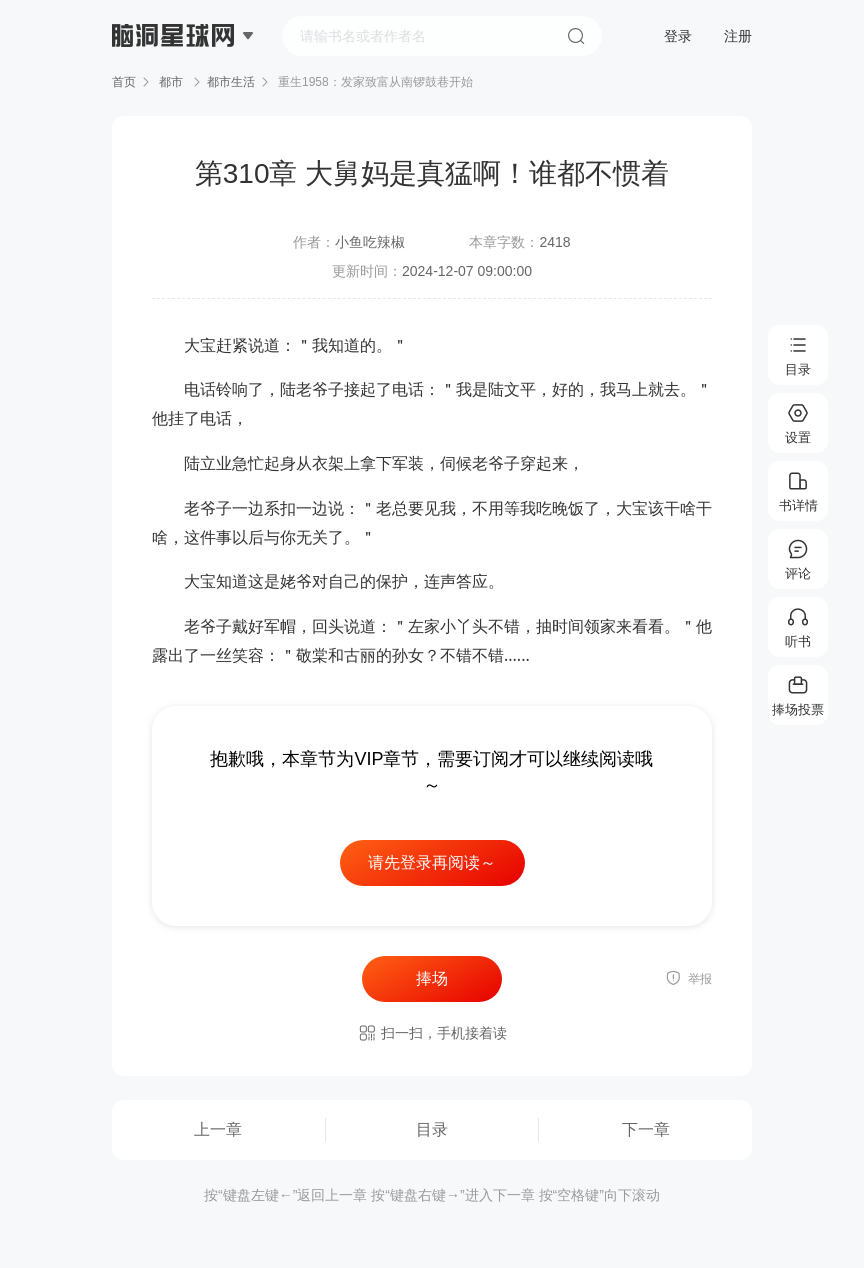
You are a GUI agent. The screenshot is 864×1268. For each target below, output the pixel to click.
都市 (171, 82)
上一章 (218, 1129)
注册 (738, 36)
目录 (432, 1129)
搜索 (576, 36)
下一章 (646, 1129)
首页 (124, 82)
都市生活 (231, 82)
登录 (678, 36)
